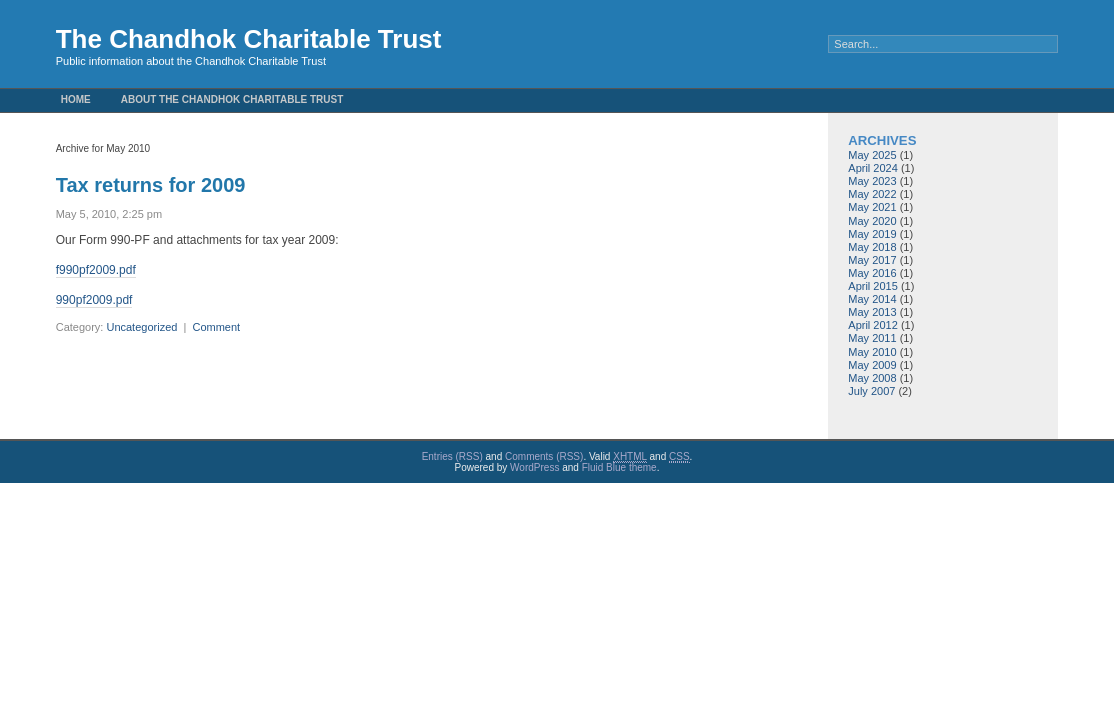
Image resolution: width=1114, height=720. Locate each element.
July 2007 (871, 391)
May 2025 (872, 155)
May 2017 (872, 260)
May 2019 (872, 234)
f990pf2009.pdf (96, 270)
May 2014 (872, 299)
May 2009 (872, 365)
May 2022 (872, 194)
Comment (216, 327)
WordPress (534, 467)
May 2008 (872, 378)
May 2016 (872, 273)
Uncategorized (141, 327)
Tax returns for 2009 (151, 185)
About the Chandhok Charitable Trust (232, 99)
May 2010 (872, 352)
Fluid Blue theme (619, 467)
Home (76, 99)
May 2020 (872, 221)
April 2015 (873, 286)
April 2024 (873, 168)
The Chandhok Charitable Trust (249, 39)
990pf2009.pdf (94, 300)
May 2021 (872, 207)
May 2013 (872, 312)
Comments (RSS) (544, 456)
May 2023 (872, 181)
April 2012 (873, 325)
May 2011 (872, 338)
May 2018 (872, 247)
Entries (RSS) (452, 456)
